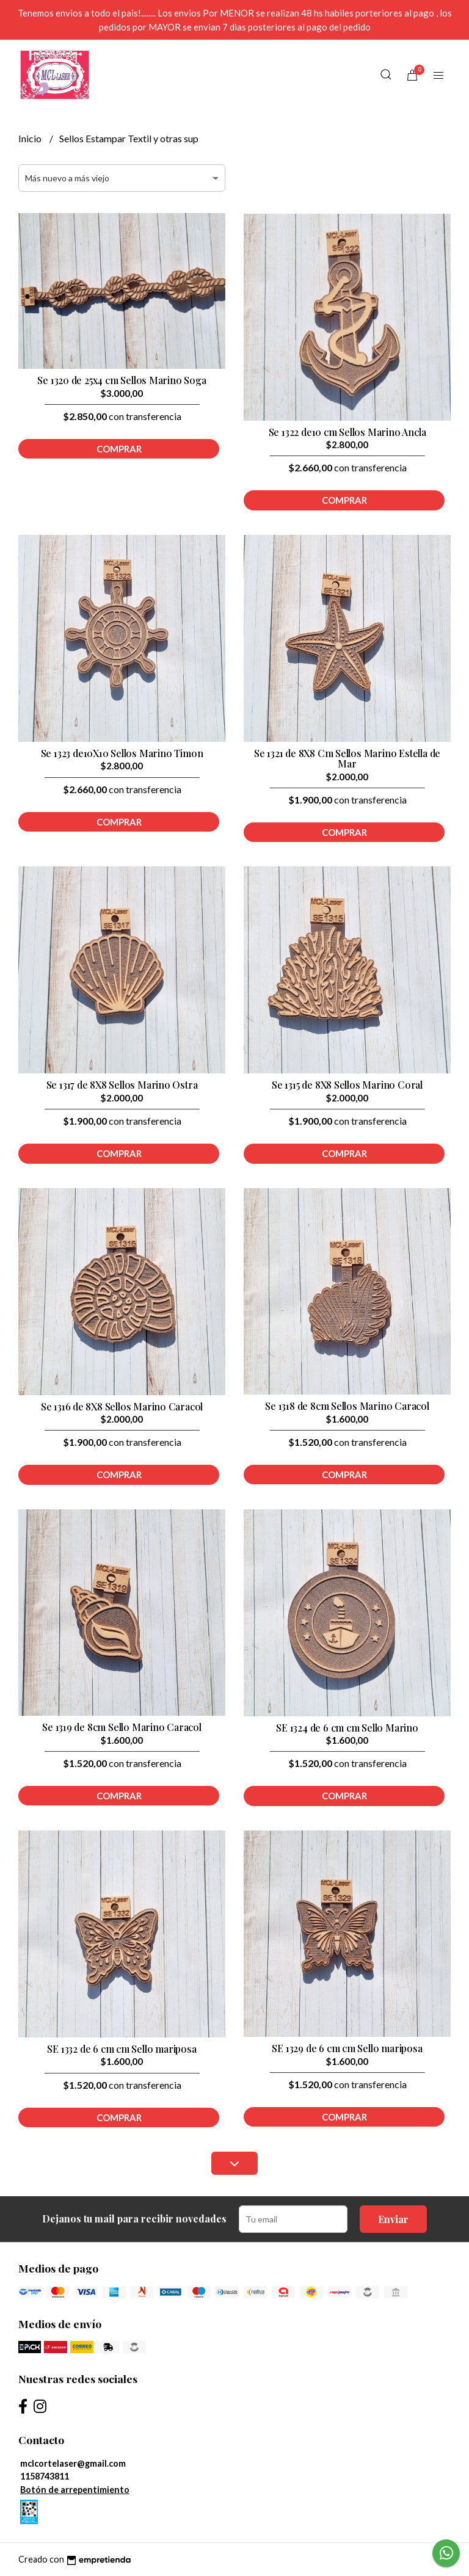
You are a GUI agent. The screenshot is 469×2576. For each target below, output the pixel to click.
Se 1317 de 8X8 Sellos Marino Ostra (122, 1084)
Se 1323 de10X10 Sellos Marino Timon (122, 753)
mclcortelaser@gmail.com (73, 2463)
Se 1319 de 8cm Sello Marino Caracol (122, 1727)
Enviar (393, 2219)
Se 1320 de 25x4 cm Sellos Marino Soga (121, 380)
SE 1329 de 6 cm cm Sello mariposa (347, 2048)
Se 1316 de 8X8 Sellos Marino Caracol (122, 1406)
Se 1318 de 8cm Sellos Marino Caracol (347, 1405)
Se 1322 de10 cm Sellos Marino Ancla (347, 432)
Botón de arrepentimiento (74, 2489)
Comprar (119, 448)
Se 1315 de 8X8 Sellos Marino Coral (347, 1084)
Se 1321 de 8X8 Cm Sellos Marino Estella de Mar (347, 759)
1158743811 (44, 2476)
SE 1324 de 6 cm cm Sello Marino (347, 1727)
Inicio (30, 138)
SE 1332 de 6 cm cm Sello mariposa (121, 2048)
